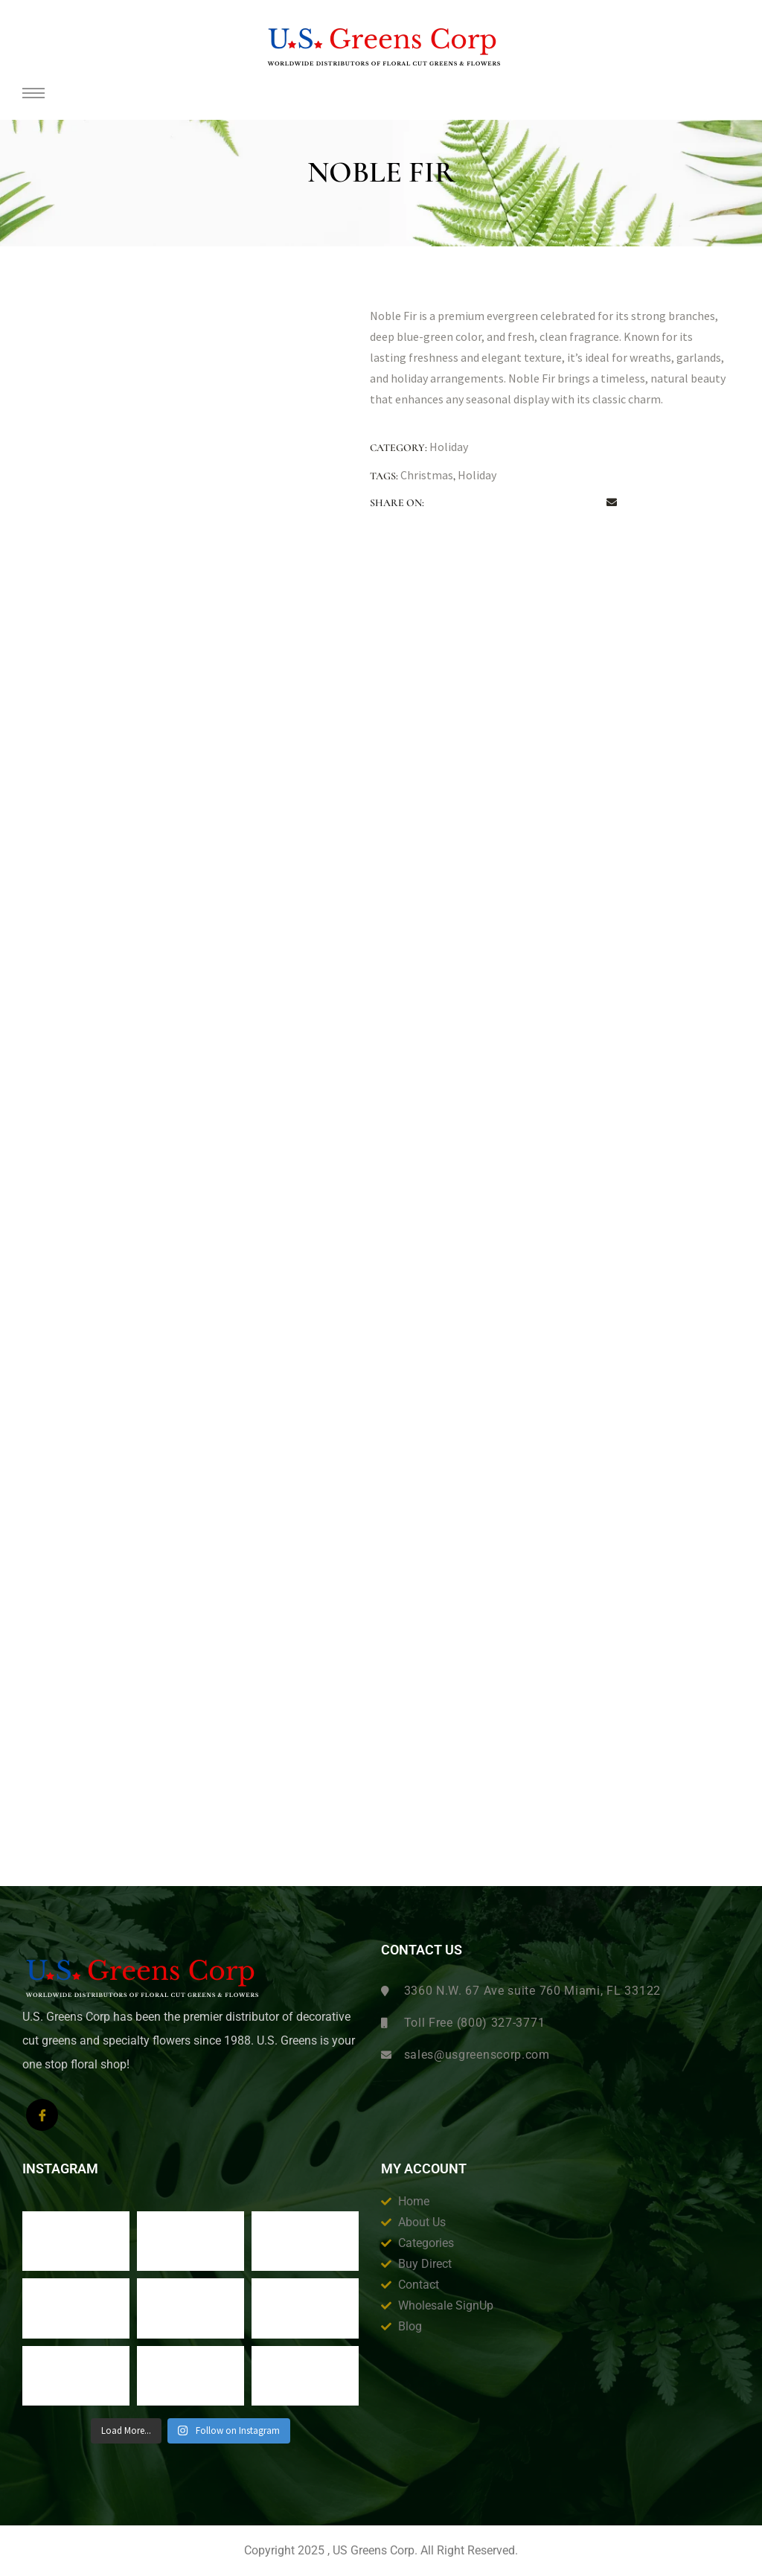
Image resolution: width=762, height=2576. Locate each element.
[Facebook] (42, 2115)
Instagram (60, 2169)
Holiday (448, 446)
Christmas (426, 474)
